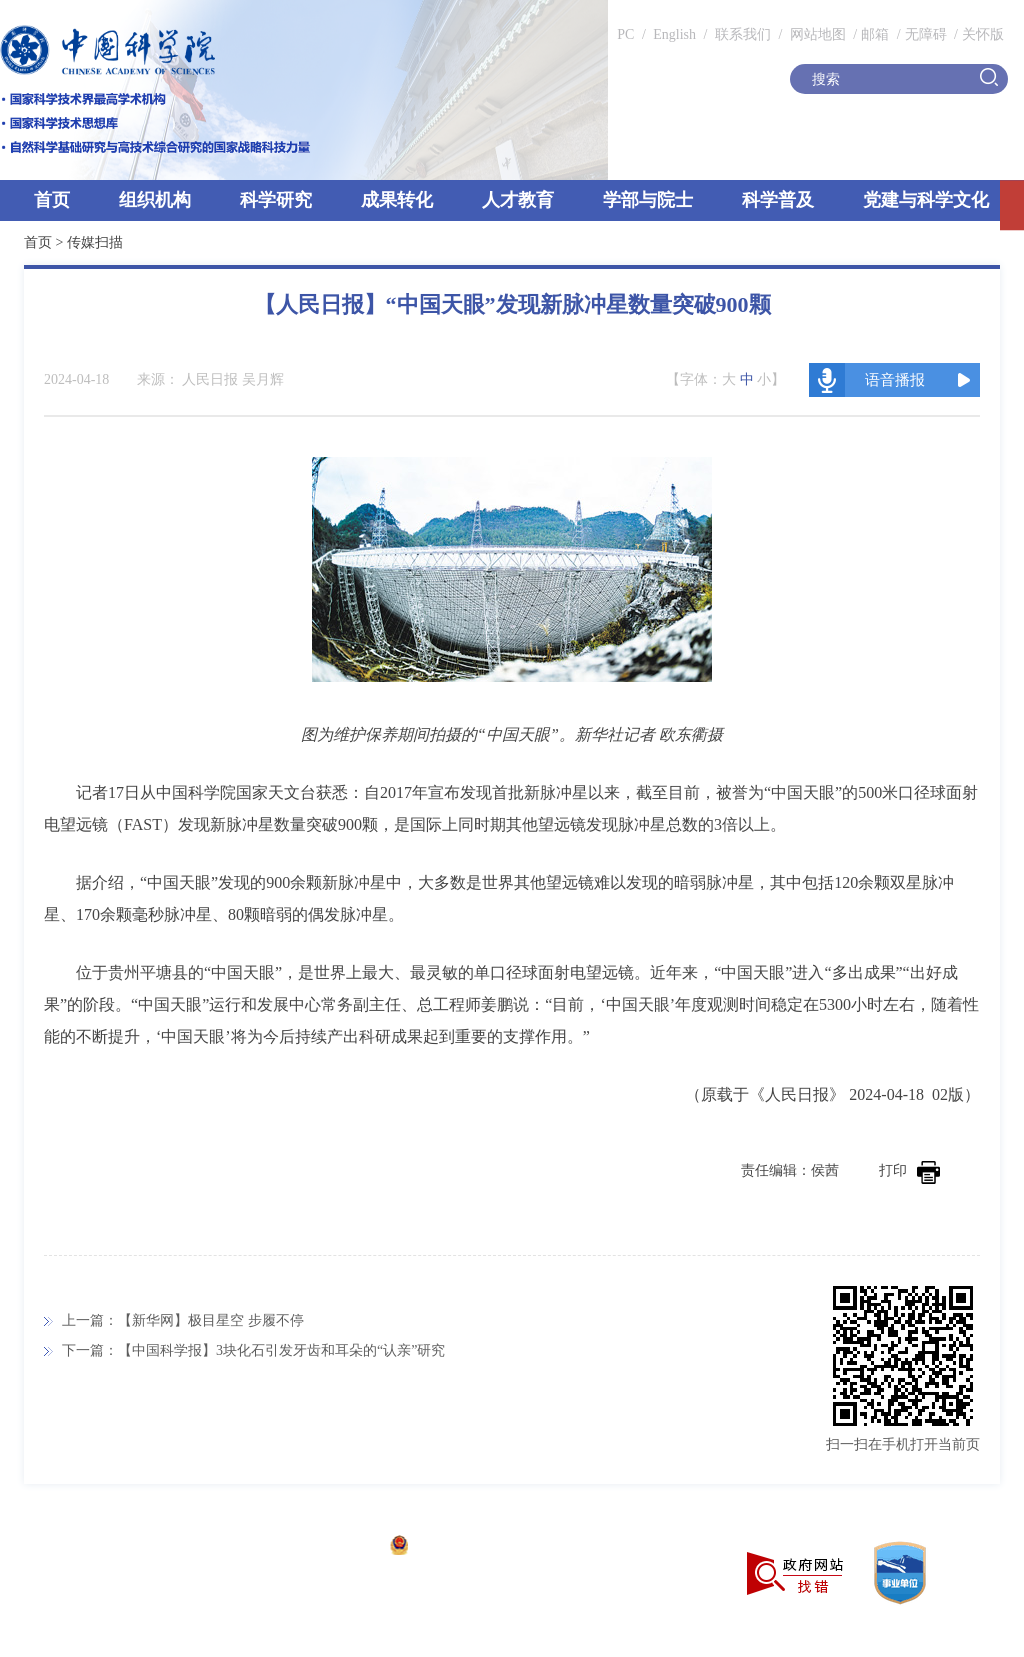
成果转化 (397, 200)
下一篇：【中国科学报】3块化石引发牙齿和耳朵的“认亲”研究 (253, 1350)
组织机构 (155, 200)
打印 (909, 1170)
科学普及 (778, 200)
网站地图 (816, 34)
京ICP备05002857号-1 (310, 1547)
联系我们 (743, 34)
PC (625, 34)
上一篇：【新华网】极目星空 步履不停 (183, 1320)
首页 (52, 200)
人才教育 (518, 200)
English (674, 34)
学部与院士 (648, 200)
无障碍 (926, 34)
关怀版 (983, 34)
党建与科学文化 (926, 200)
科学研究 (276, 200)
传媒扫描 (95, 242)
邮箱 (875, 34)
